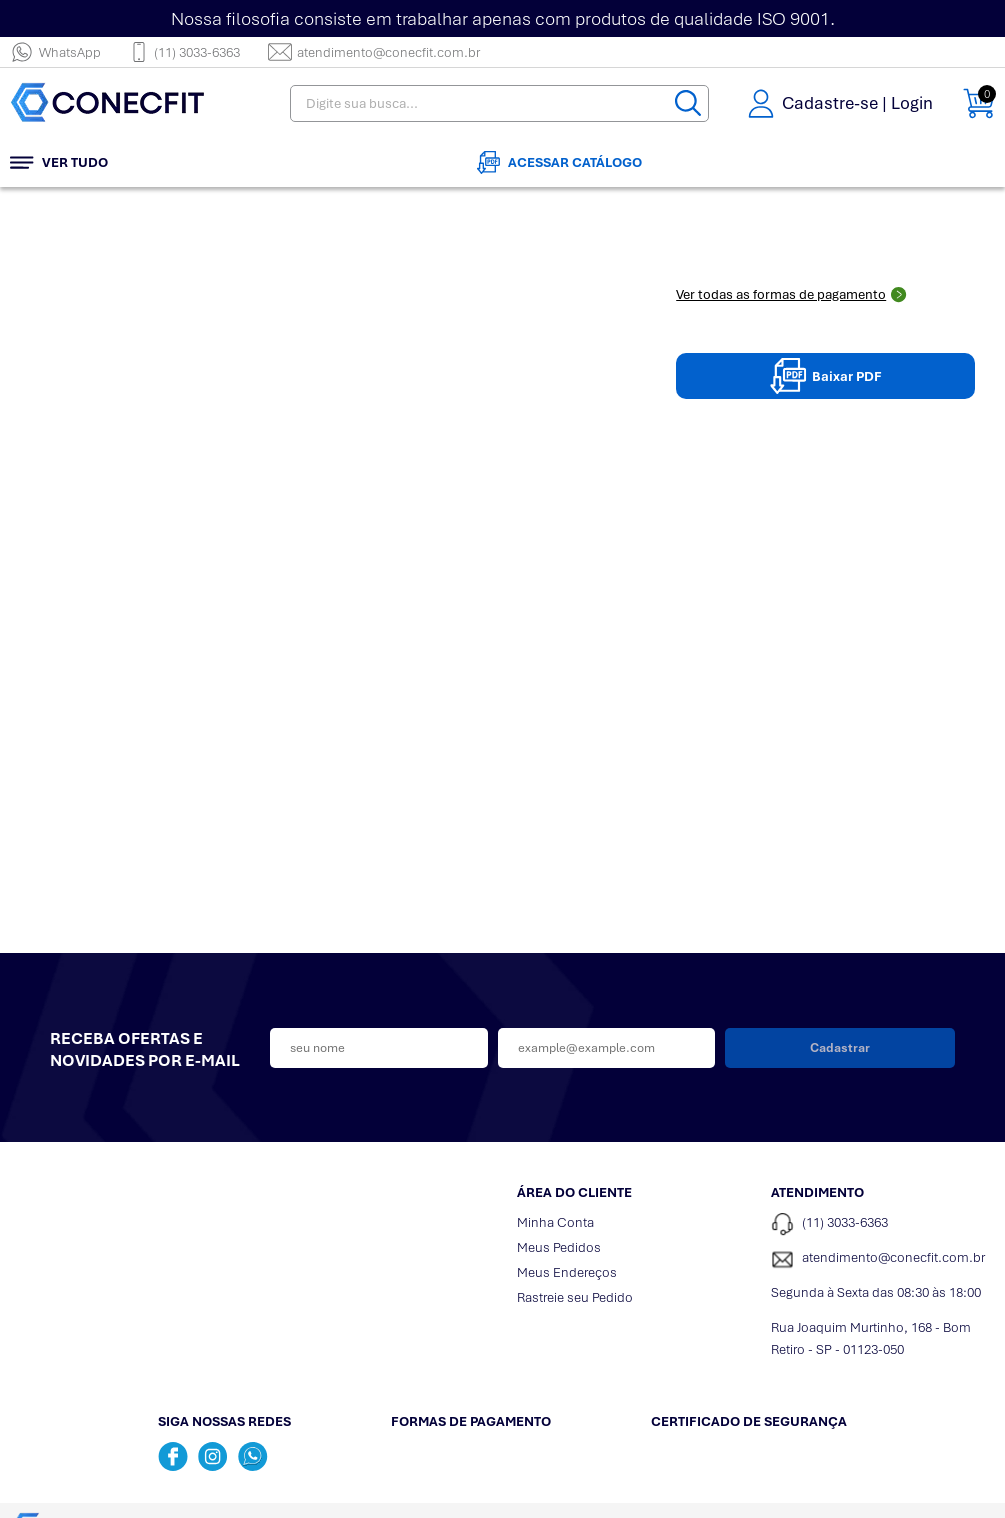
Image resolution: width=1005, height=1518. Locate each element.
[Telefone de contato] (883, 1224)
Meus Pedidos (559, 1247)
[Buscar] (688, 103)
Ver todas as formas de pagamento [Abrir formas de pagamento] (791, 294)
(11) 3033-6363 (184, 52)
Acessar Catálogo (559, 162)
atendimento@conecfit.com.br (374, 52)
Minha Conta (555, 1222)
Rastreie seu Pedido (575, 1297)
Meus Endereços (567, 1272)
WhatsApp (55, 52)
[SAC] (883, 1259)
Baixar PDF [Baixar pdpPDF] (826, 376)
